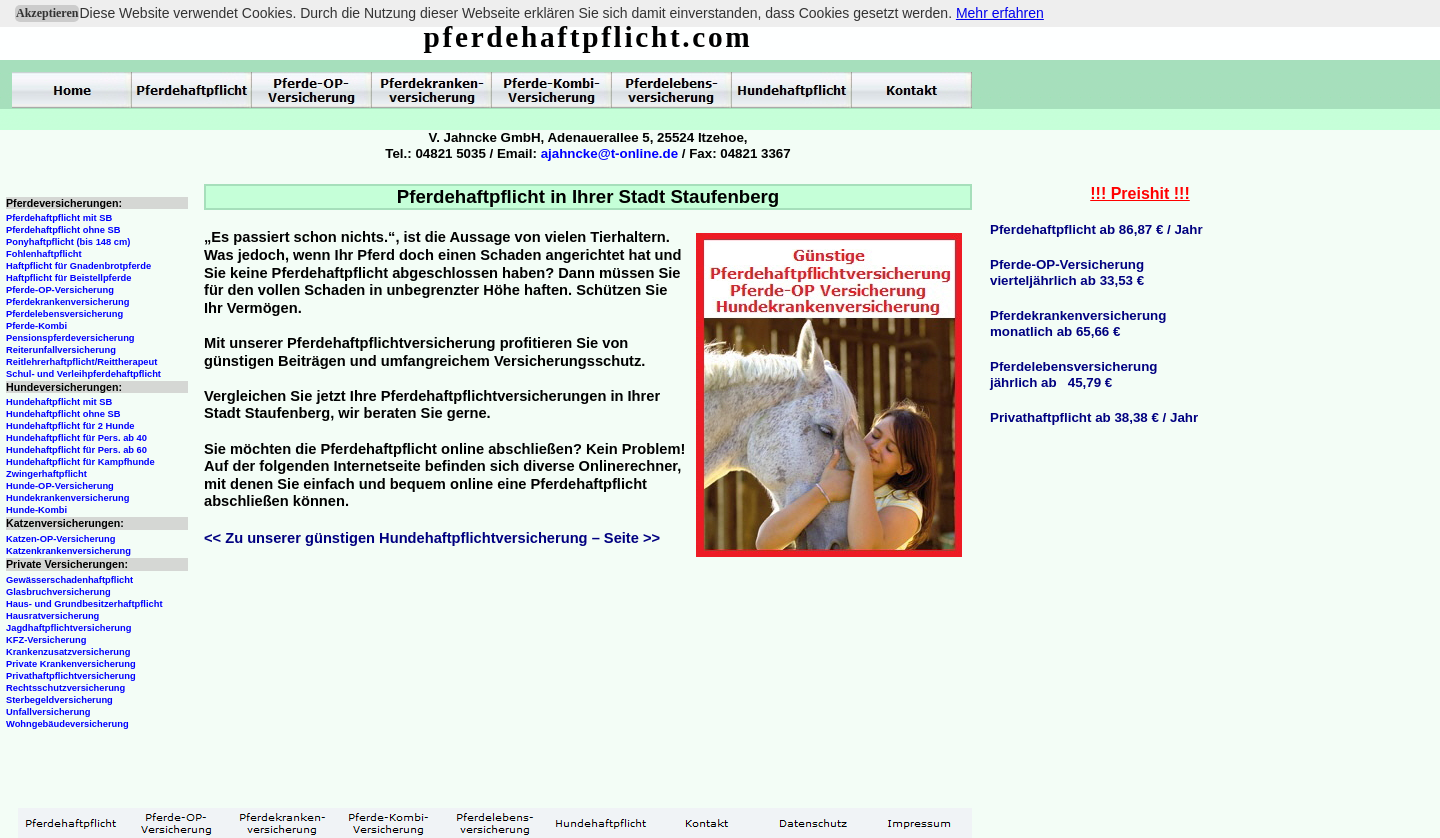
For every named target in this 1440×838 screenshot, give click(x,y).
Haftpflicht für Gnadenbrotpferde (78, 266)
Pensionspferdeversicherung (70, 338)
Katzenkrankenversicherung (68, 551)
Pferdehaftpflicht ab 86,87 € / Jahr (1096, 229)
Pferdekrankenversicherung (67, 302)
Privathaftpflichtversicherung (71, 676)
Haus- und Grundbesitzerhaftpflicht (84, 604)
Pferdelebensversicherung (64, 314)
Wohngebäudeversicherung (67, 724)
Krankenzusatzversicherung (68, 652)
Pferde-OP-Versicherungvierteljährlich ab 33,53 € (1067, 272)
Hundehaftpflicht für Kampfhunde (80, 462)
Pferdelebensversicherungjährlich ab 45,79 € (1073, 374)
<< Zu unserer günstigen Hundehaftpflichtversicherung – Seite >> (432, 538)
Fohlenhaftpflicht (44, 254)
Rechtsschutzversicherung (65, 688)
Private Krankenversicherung (71, 664)
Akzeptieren (47, 13)
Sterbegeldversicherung (59, 700)
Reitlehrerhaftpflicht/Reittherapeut (81, 362)
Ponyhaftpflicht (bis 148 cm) (68, 242)
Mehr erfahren (1000, 13)
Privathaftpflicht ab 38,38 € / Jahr (1094, 417)
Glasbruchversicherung (58, 592)
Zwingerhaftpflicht (46, 474)
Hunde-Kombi (36, 510)
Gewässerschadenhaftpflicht (69, 580)
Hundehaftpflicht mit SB (59, 402)
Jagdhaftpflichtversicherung (68, 628)
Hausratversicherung (52, 616)
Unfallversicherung (48, 712)
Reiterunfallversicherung (61, 350)
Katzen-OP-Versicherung (60, 539)
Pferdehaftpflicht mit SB (59, 218)
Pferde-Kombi (36, 326)
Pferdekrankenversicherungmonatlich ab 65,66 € (1078, 323)
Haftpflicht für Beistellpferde (68, 278)
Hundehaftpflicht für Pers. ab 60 (76, 450)
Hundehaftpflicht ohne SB (63, 414)
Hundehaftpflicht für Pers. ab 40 (76, 438)
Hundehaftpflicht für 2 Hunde (70, 426)
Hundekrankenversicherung (67, 498)
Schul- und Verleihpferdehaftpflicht (83, 374)
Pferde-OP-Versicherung (60, 290)
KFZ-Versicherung (46, 640)
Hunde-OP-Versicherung (60, 486)
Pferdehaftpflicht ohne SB (63, 230)
